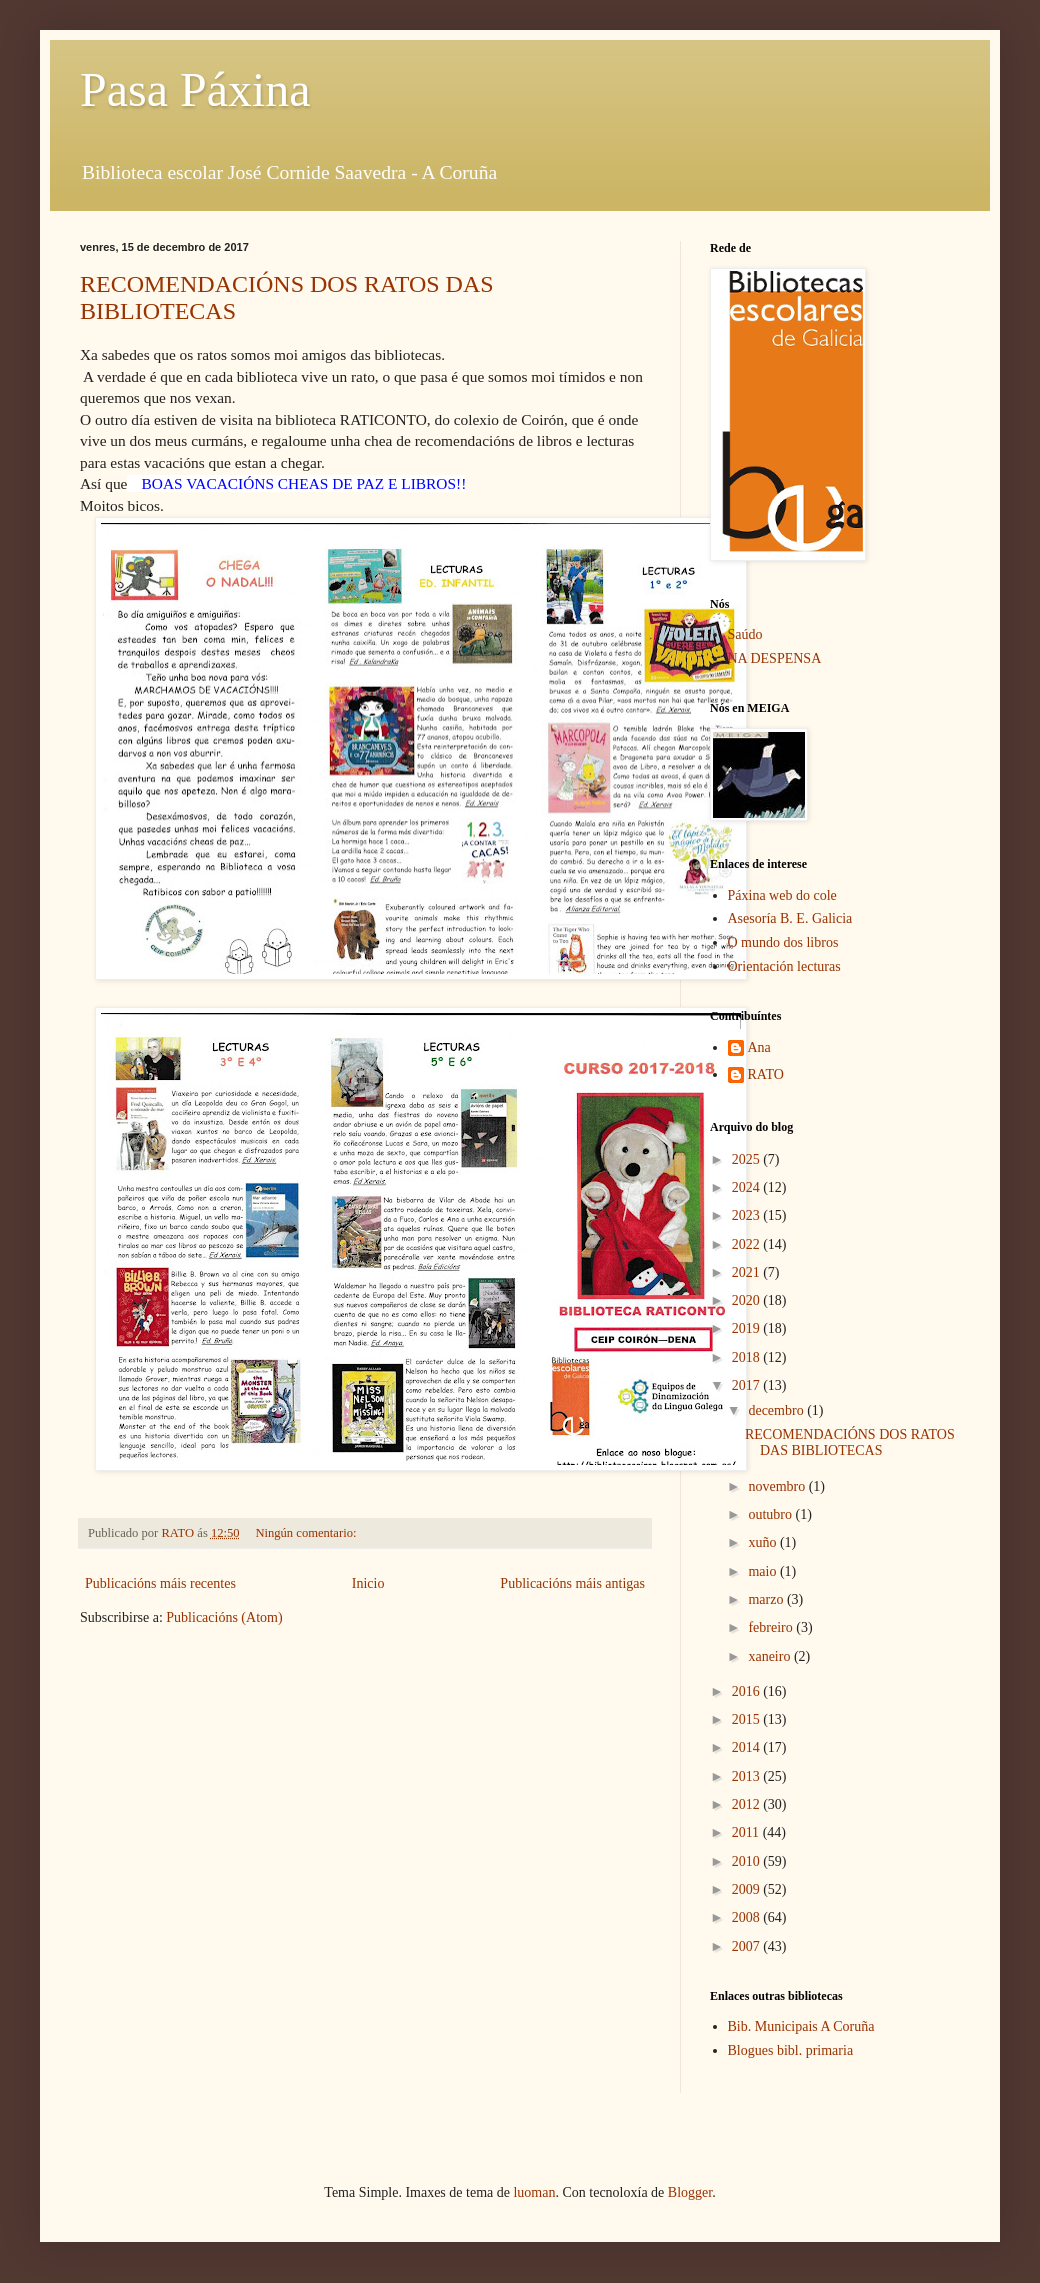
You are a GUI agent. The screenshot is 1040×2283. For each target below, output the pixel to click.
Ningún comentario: (307, 1533)
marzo (767, 1599)
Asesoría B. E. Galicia (790, 918)
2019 (748, 1328)
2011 (747, 1832)
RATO (766, 1074)
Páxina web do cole (782, 895)
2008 (748, 1917)
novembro (778, 1486)
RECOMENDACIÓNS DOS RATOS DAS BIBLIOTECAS (850, 1443)
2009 (748, 1889)
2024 (748, 1187)
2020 (748, 1300)
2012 (748, 1804)
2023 (748, 1215)
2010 (748, 1861)
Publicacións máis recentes (160, 1583)
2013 (748, 1776)
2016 (748, 1691)
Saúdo (745, 634)
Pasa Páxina (195, 89)
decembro (777, 1410)
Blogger (690, 2192)
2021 (748, 1272)
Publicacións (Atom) (224, 1617)
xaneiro (770, 1656)
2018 (748, 1357)
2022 (748, 1244)
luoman (534, 2192)
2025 (748, 1159)
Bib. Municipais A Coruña (801, 2026)
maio (764, 1571)
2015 (748, 1719)
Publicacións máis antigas (572, 1583)
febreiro (772, 1627)
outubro (771, 1514)
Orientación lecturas (784, 966)
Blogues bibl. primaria (791, 2050)
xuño (764, 1542)
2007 (748, 1946)
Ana (759, 1047)
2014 (748, 1747)
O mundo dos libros (783, 942)
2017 (748, 1385)
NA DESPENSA (775, 658)
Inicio (368, 1583)
